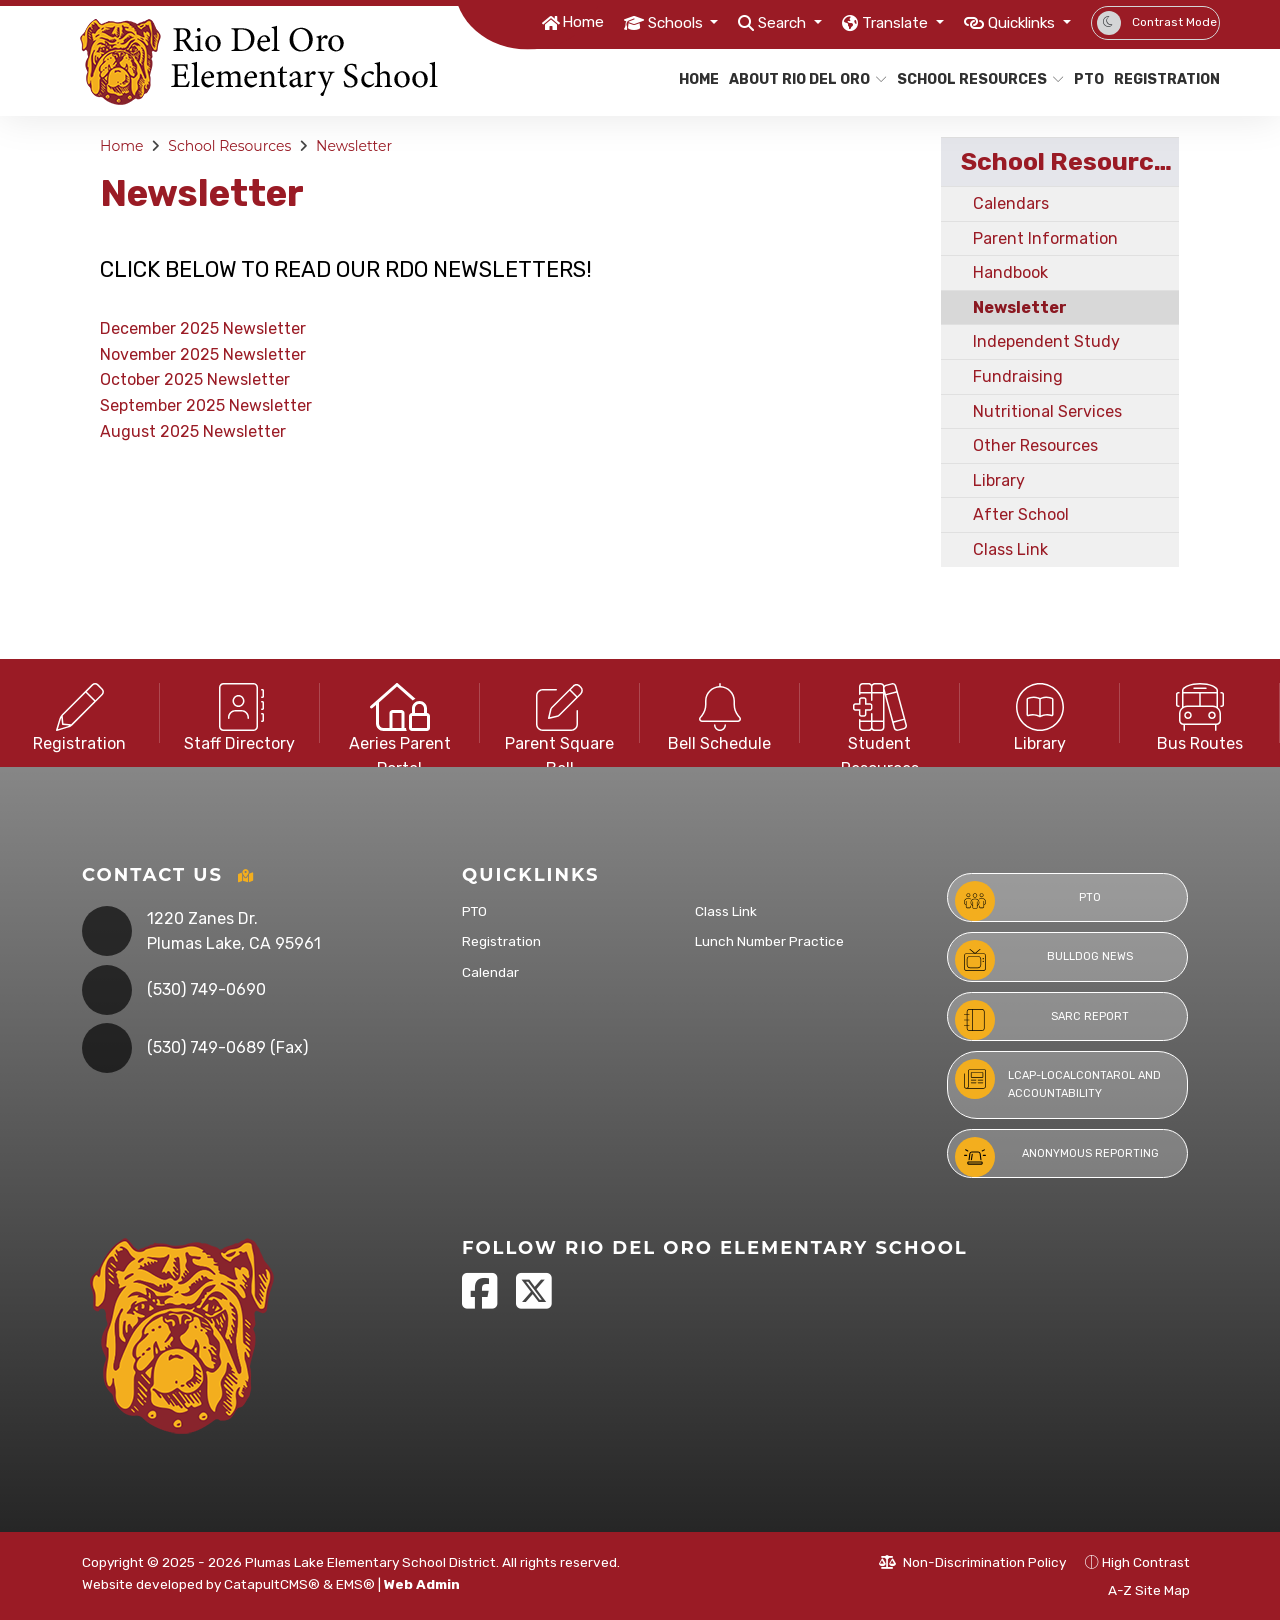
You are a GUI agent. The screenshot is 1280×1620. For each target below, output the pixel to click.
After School (1021, 514)
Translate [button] (872, 22)
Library (999, 480)
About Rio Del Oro (799, 79)
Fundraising (1018, 376)
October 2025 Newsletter (195, 379)
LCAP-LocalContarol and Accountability (1058, 1079)
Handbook (1010, 272)
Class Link (1010, 549)
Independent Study (1046, 341)
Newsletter (354, 146)
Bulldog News (1044, 960)
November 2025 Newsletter (203, 354)
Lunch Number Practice (769, 941)
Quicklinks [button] (1015, 22)
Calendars (1011, 203)
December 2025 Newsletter (203, 328)
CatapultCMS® (272, 1584)
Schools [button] (630, 22)
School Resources (971, 79)
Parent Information (1045, 238)
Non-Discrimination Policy (972, 1562)
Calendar (490, 972)
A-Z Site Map (1138, 1590)
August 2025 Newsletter (193, 431)
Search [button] (747, 22)
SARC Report (1042, 1020)
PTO (1087, 79)
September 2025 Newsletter (206, 405)
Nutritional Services (1047, 411)
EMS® (355, 1584)
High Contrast (1146, 1562)
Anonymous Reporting (1056, 1157)
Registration (1161, 79)
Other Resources (1035, 445)
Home (529, 22)
